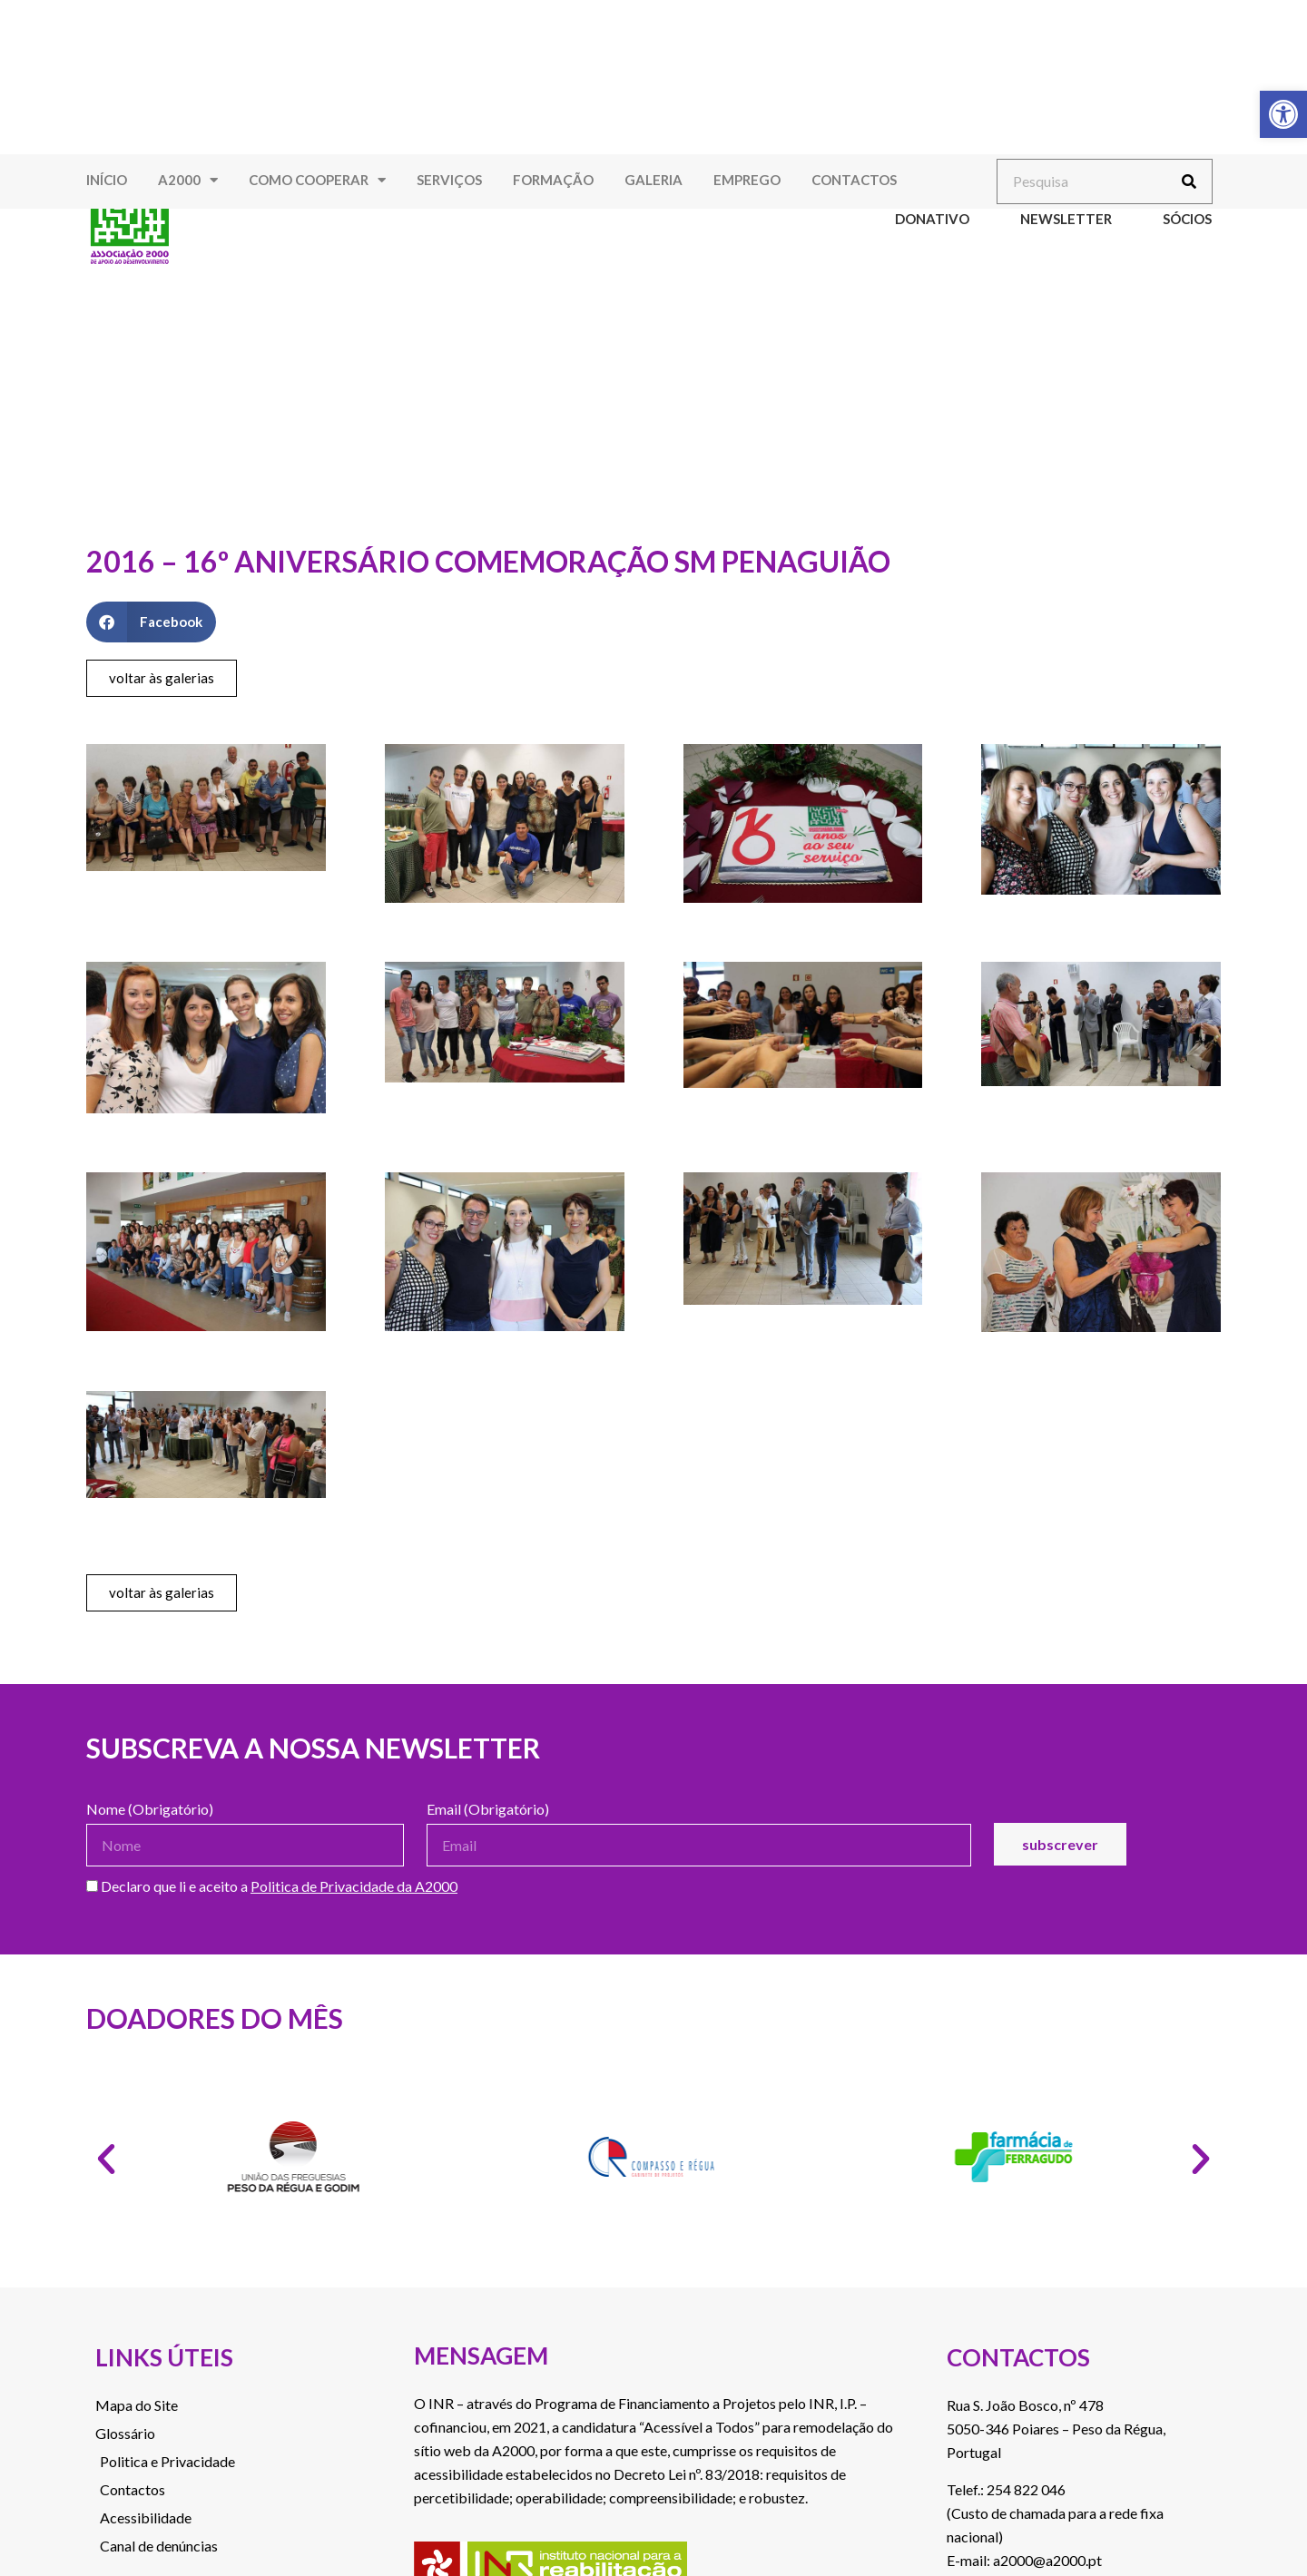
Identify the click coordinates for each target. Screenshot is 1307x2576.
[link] (1283, 114)
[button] (151, 622)
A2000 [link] (188, 180)
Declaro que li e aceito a (271, 1887)
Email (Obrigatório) (488, 1809)
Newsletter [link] (1066, 219)
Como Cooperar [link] (317, 180)
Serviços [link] (449, 179)
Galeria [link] (653, 179)
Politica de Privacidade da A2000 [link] (354, 1886)
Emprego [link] (747, 179)
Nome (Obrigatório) (149, 1809)
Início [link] (106, 179)
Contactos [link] (854, 179)
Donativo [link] (932, 219)
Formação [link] (553, 179)
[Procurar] (1189, 181)
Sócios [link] (1187, 219)
